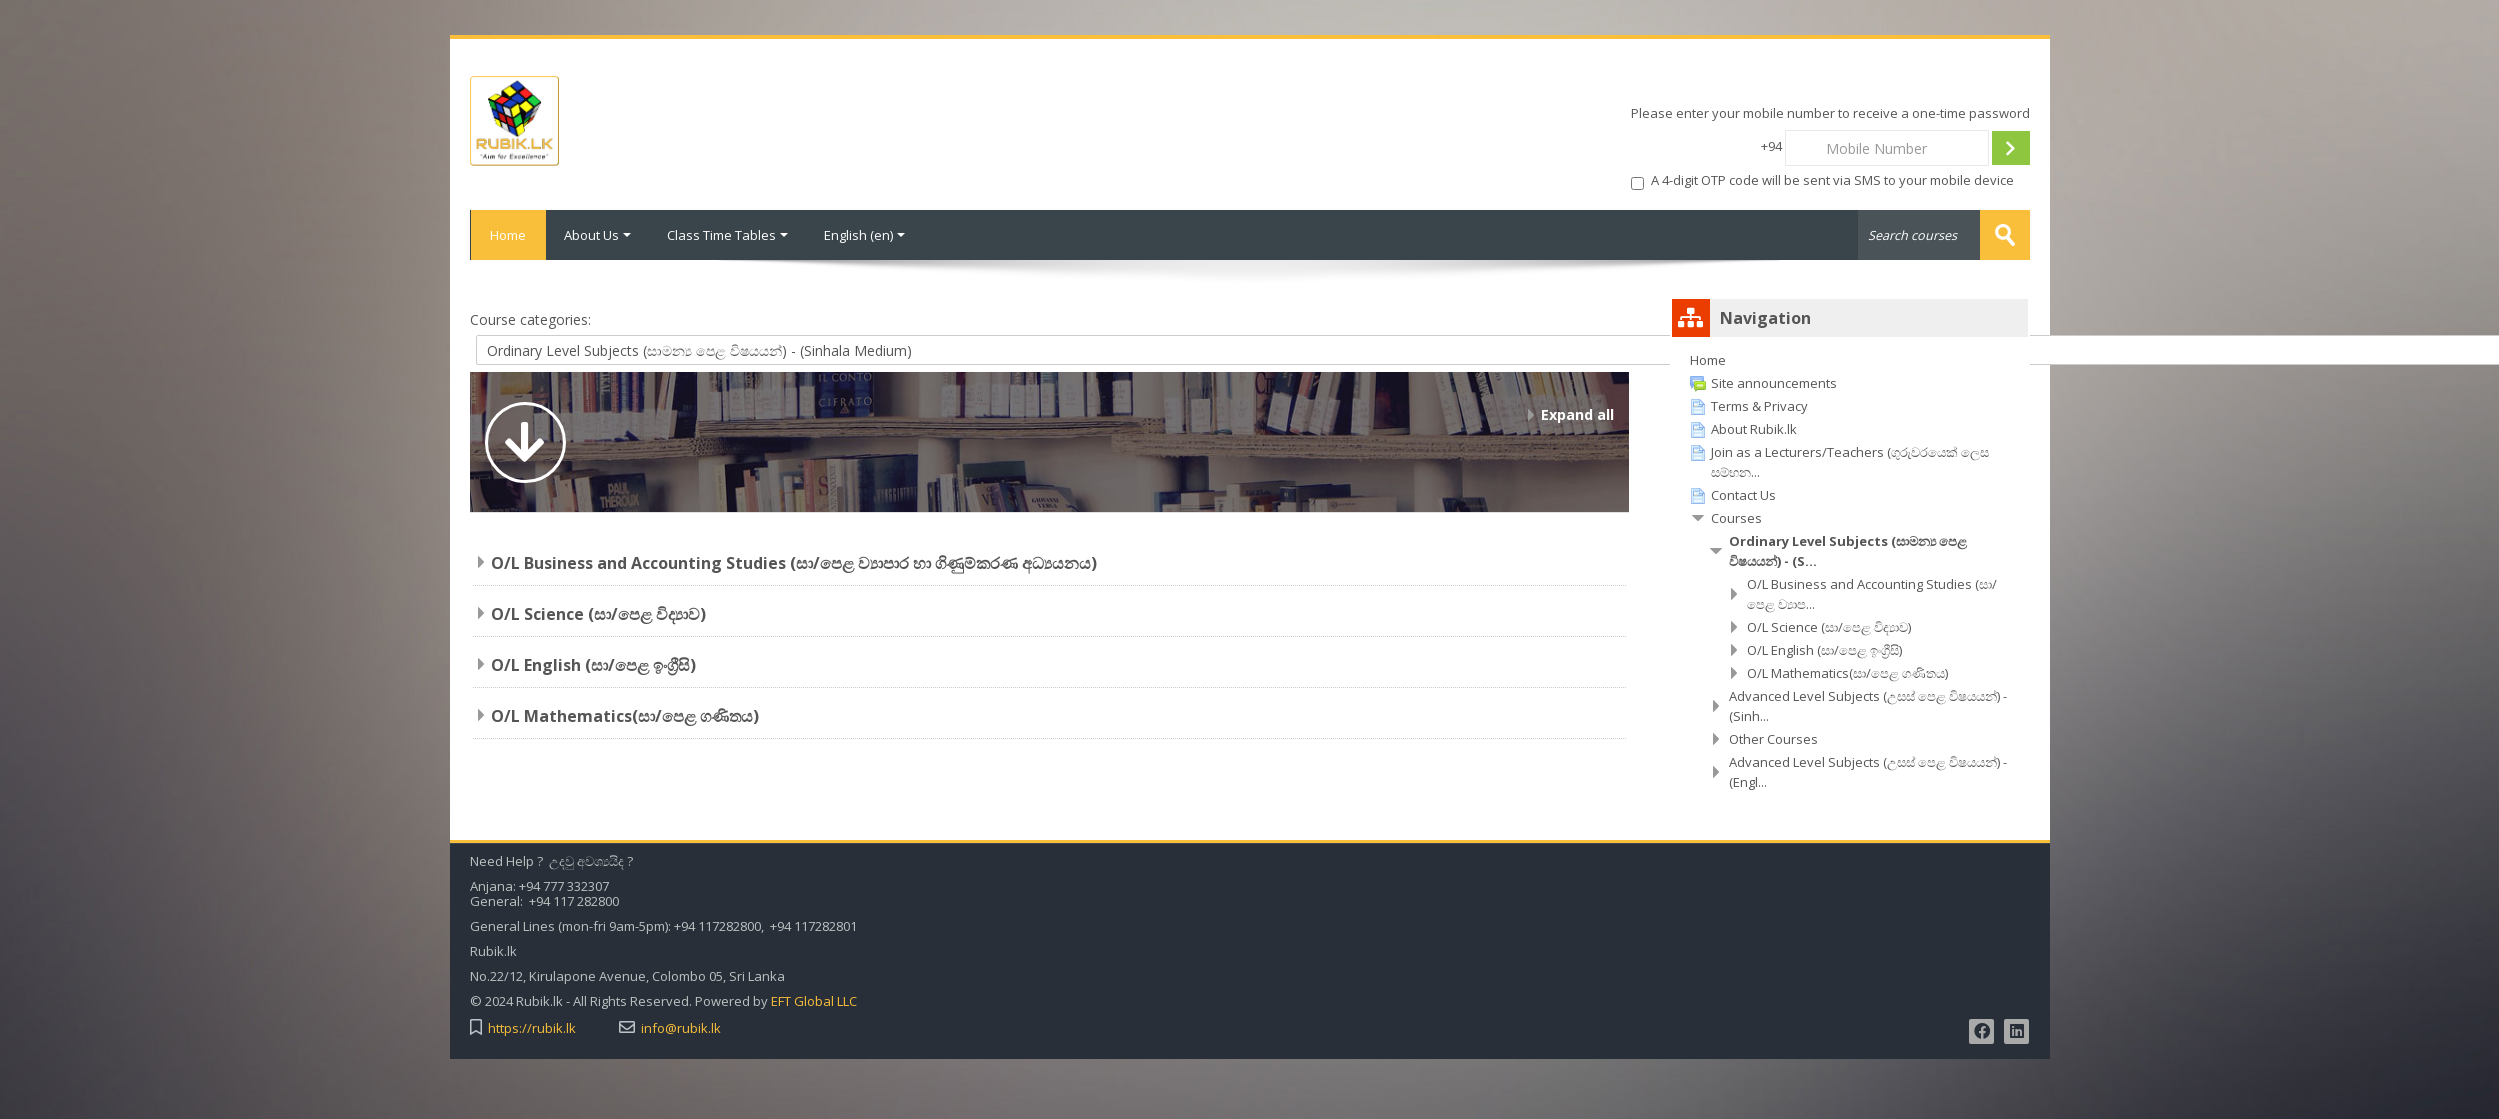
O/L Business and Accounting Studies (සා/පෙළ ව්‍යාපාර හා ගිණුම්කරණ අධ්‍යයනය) (794, 563)
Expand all (1577, 414)
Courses (1736, 518)
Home (508, 235)
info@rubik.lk (681, 1028)
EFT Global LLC (814, 1001)
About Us (597, 235)
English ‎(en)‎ (864, 235)
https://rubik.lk (532, 1028)
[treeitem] (1850, 360)
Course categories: (530, 319)
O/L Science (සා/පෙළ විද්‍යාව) (598, 614)
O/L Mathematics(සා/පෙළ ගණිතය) (625, 716)
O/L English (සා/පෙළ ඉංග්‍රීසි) (593, 665)
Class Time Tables (727, 235)
